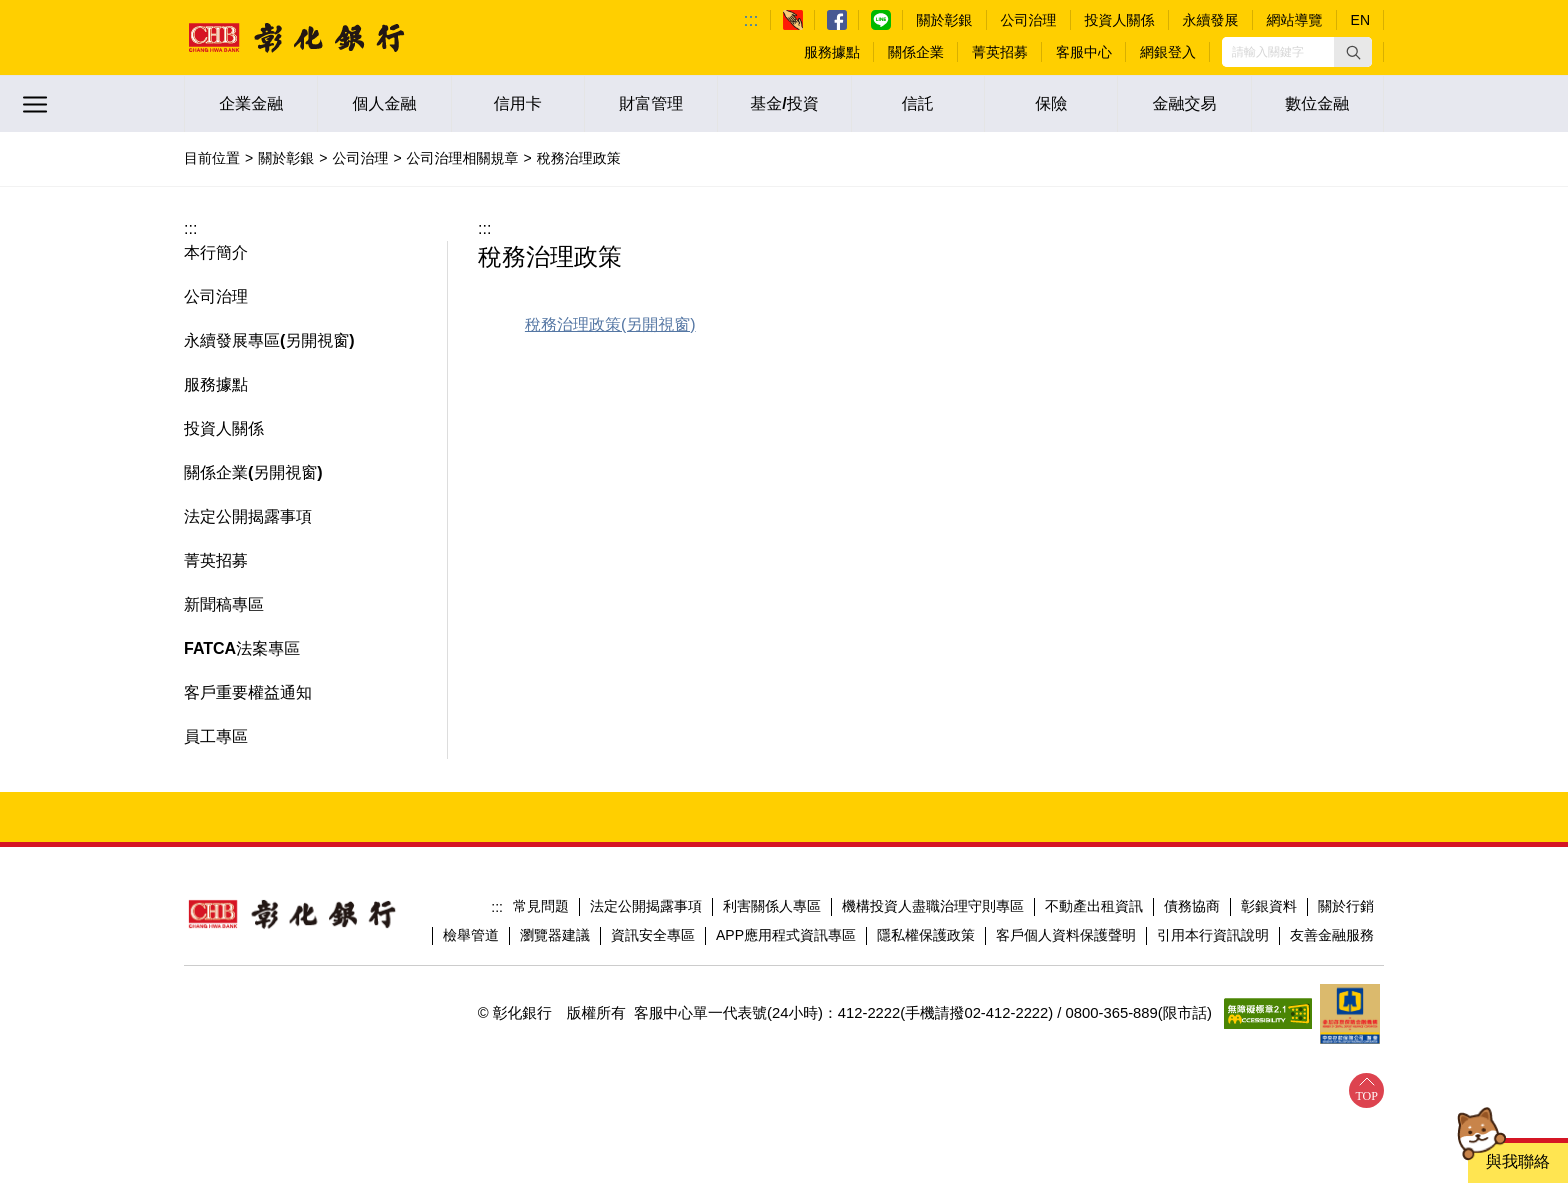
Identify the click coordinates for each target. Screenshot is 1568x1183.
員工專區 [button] (216, 736)
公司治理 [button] (216, 296)
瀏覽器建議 (555, 935)
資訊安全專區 (653, 935)
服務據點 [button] (216, 384)
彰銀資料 (1269, 906)
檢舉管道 (471, 935)
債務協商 (1192, 906)
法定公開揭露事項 (646, 906)
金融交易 (1184, 103)
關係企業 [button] (216, 472)
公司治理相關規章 (463, 158)
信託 (918, 103)
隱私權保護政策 (926, 935)
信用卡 (518, 103)
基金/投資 (784, 103)
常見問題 (541, 906)
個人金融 (384, 103)
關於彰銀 (286, 158)
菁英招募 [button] (216, 560)
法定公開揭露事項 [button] (248, 516)
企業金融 (251, 103)
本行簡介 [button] (216, 252)
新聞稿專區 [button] (224, 604)
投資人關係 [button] (224, 428)
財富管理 (651, 103)
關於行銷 (1346, 906)
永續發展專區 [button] (232, 340)
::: (751, 20)
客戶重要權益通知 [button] (248, 692)
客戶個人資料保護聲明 (1066, 935)
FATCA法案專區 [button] (242, 648)
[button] (1353, 52)
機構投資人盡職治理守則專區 (933, 906)
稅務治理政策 (573, 324)
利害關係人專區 (772, 906)
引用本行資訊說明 (1213, 935)
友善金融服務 (1332, 935)
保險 (1051, 103)
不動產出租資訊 (1094, 906)
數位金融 (1317, 103)
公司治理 (360, 158)
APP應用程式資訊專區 (786, 935)
